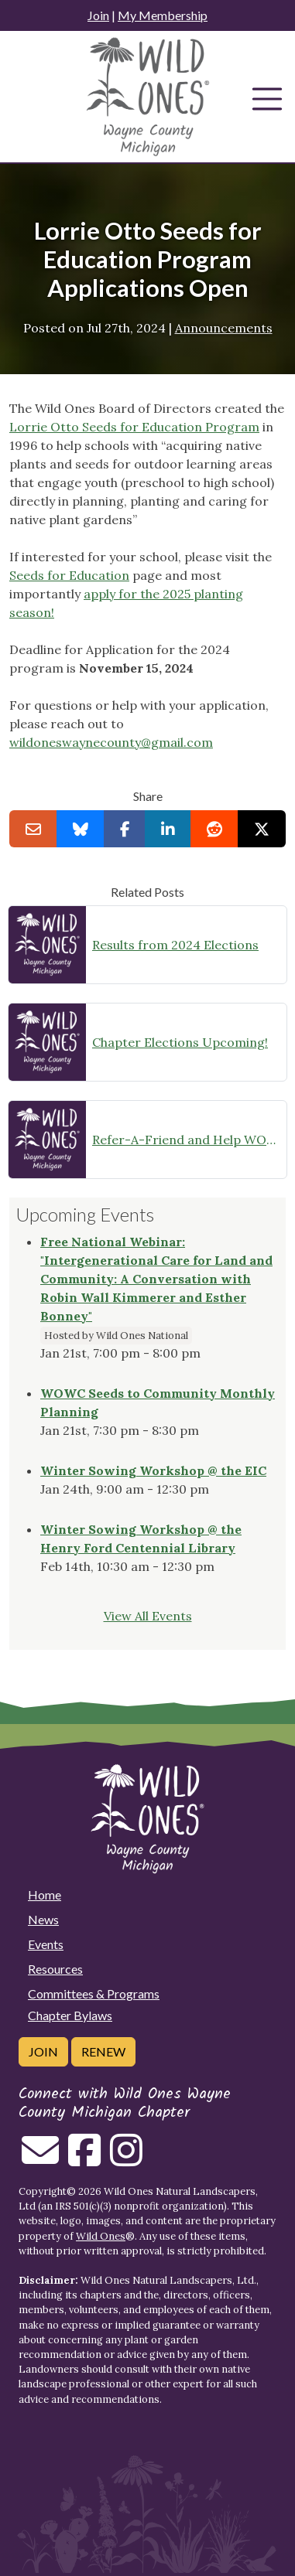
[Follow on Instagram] (126, 2159)
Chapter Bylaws (70, 2015)
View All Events (148, 1616)
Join (98, 15)
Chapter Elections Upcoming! (180, 1042)
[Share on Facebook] (125, 828)
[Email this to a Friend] (33, 828)
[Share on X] (262, 828)
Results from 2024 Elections (175, 944)
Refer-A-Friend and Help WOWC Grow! (186, 1139)
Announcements (224, 328)
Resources (55, 1968)
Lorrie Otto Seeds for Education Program (134, 426)
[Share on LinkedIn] (168, 828)
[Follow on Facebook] (84, 2159)
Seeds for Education (69, 575)
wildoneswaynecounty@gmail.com (111, 742)
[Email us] (40, 2159)
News (43, 1919)
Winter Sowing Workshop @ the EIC (153, 1470)
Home (44, 1894)
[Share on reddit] (214, 828)
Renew (103, 2051)
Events (45, 1944)
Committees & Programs (94, 1993)
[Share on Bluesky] (81, 828)
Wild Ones (100, 2236)
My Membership (163, 15)
